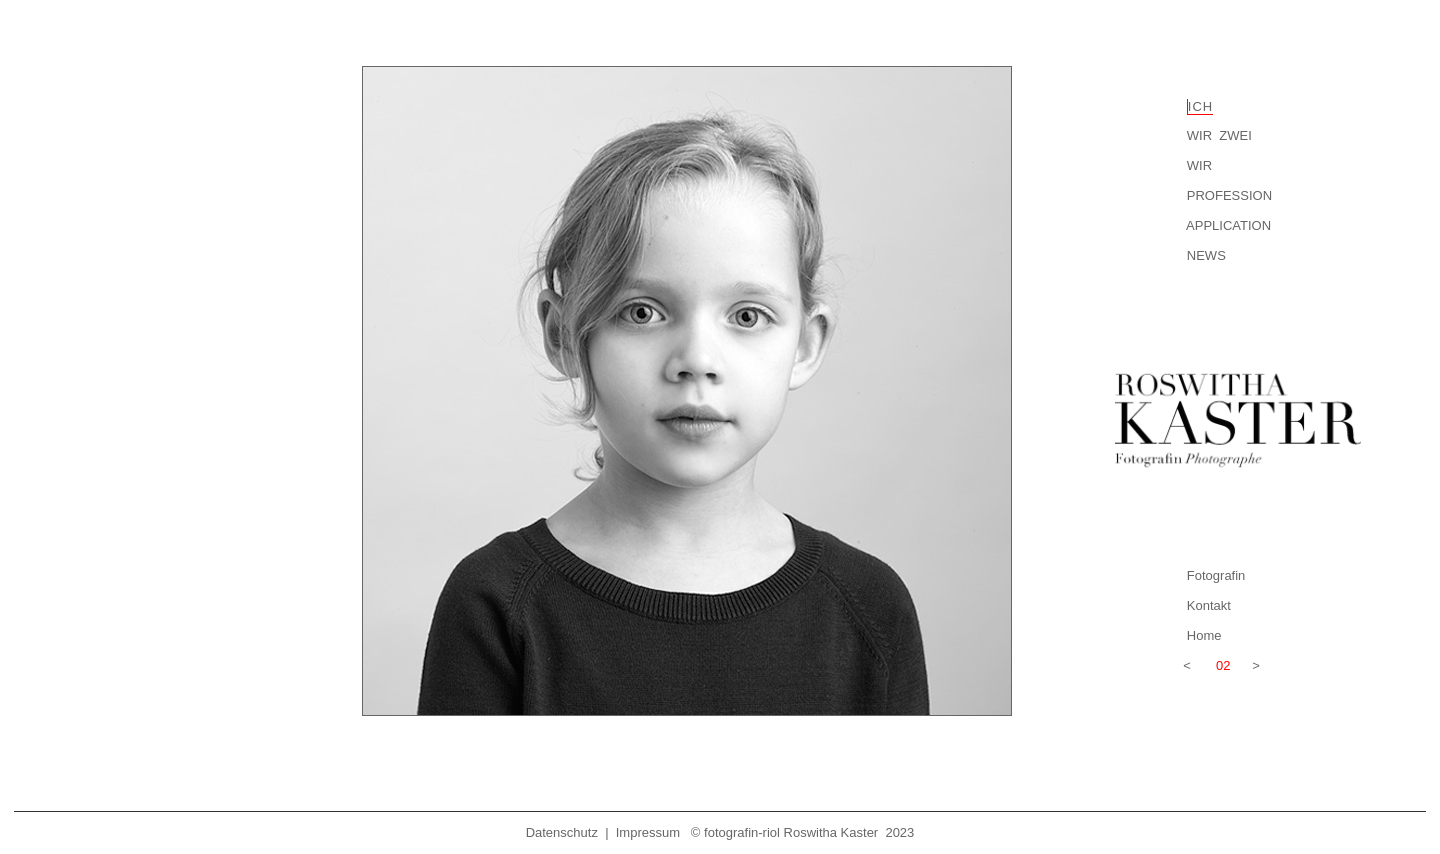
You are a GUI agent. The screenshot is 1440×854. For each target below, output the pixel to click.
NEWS (1206, 255)
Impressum (648, 832)
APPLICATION (1228, 225)
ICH (1200, 106)
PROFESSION (1229, 195)
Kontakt (1209, 605)
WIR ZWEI (1217, 135)
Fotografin (1216, 575)
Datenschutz (562, 832)
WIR (1199, 165)
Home (1204, 635)
